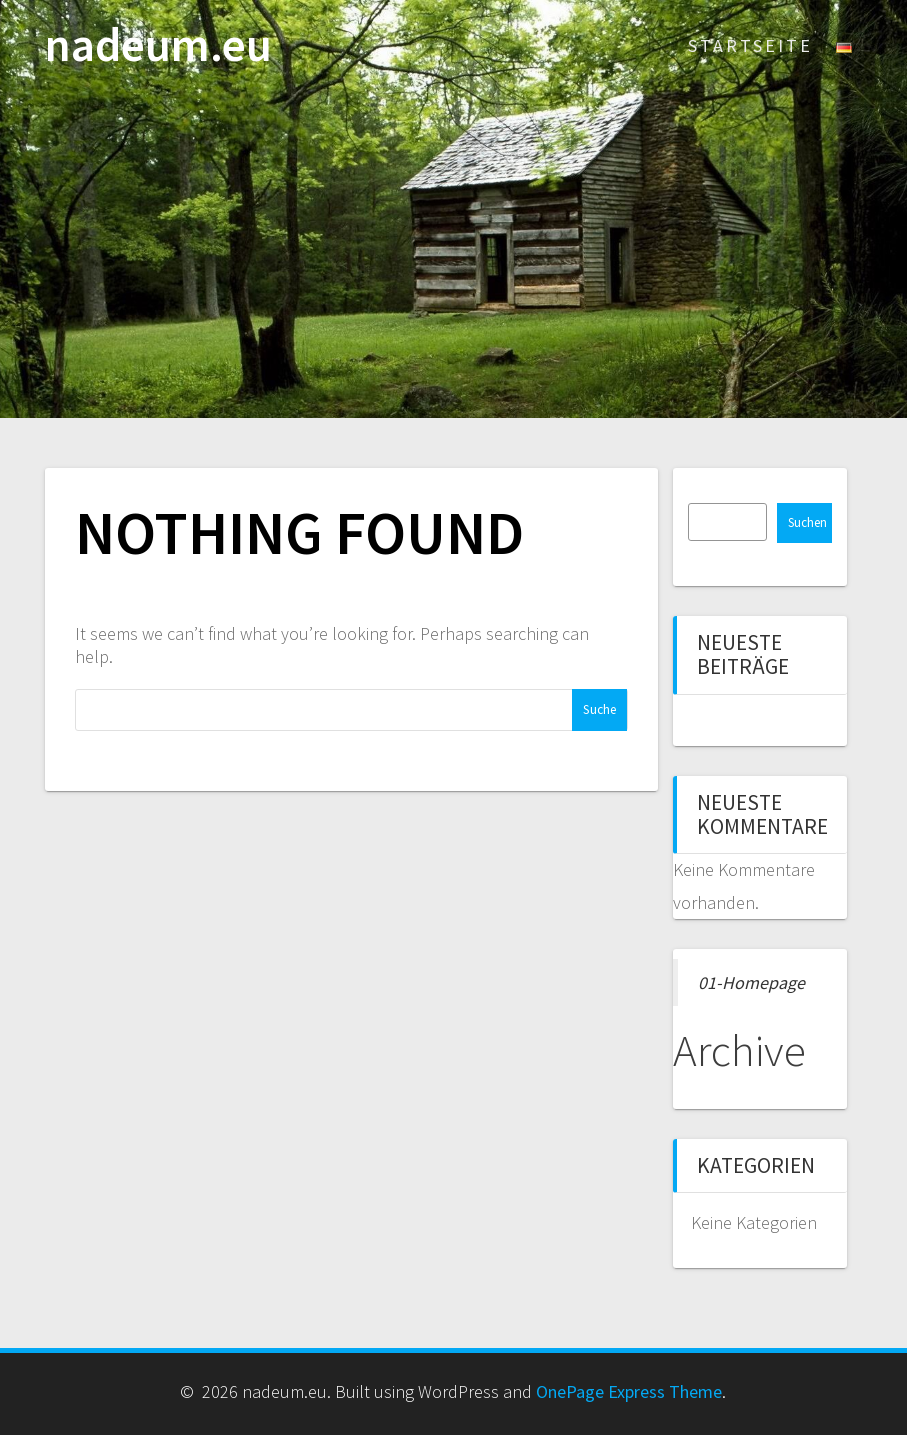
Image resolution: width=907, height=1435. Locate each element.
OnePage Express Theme (629, 1391)
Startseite (750, 45)
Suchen (807, 522)
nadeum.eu (158, 45)
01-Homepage (751, 982)
